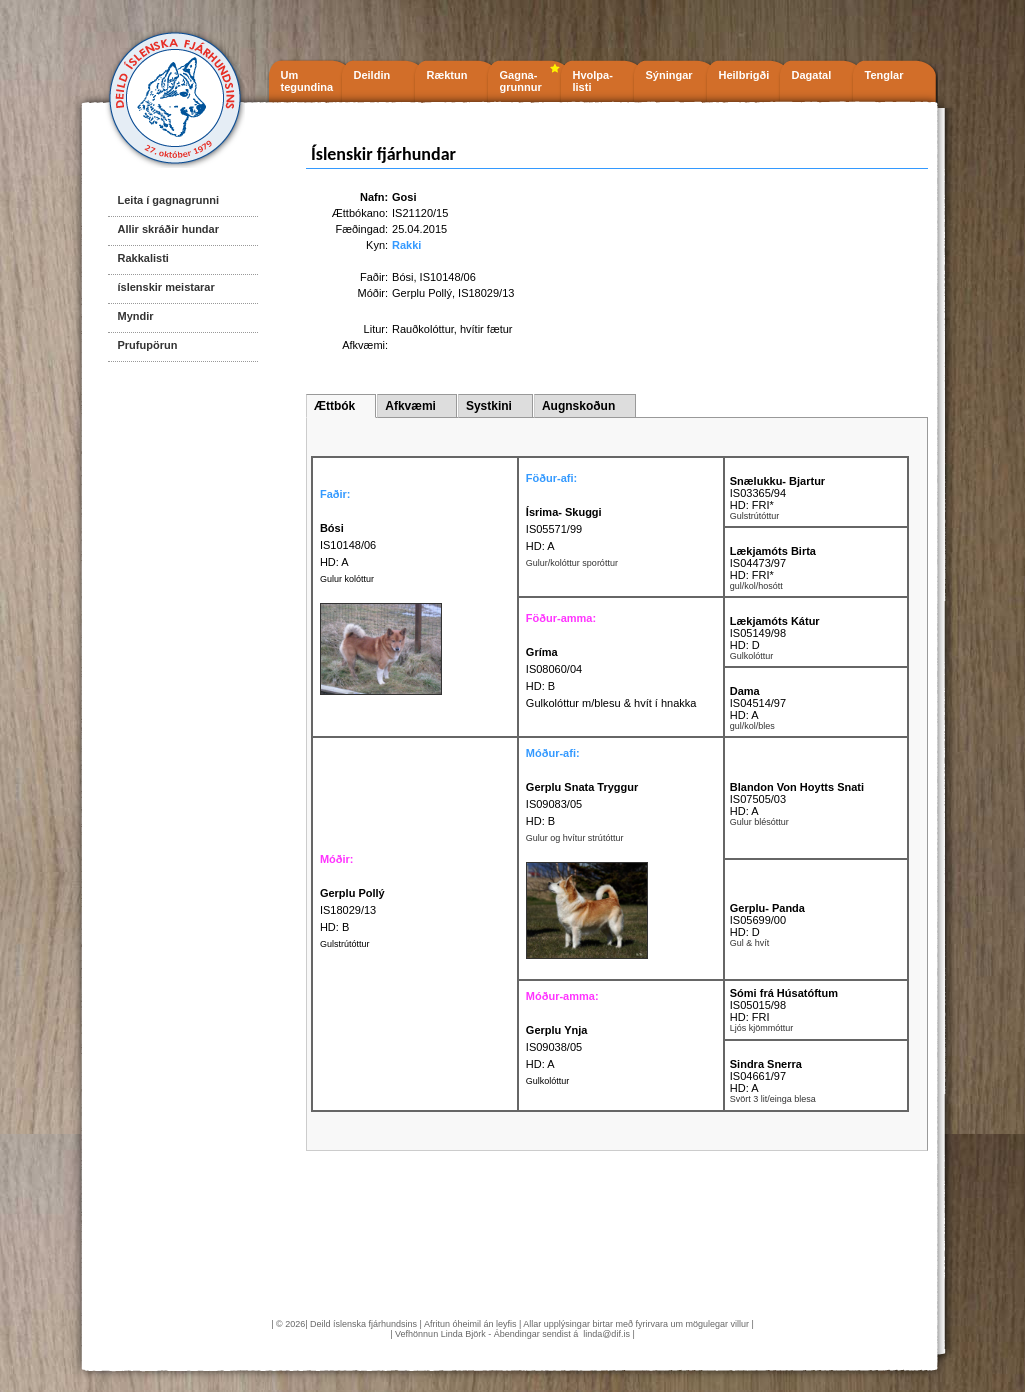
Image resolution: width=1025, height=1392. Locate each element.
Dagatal (812, 75)
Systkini (489, 406)
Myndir (136, 316)
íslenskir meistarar (166, 287)
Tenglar (884, 75)
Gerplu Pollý (422, 293)
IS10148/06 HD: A (348, 545)
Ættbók (334, 406)
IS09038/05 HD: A (557, 1047)
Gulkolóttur (548, 1081)
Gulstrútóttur (345, 944)
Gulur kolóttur (347, 579)
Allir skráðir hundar (168, 229)
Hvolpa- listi (593, 81)
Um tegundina (307, 81)
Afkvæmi (410, 406)
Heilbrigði (744, 75)
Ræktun (447, 75)
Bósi (402, 277)
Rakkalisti (143, 258)
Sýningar (669, 75)
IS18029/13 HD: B (352, 910)
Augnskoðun (578, 406)
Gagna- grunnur (521, 81)
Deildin (372, 75)
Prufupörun (148, 345)
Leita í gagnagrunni (168, 200)
